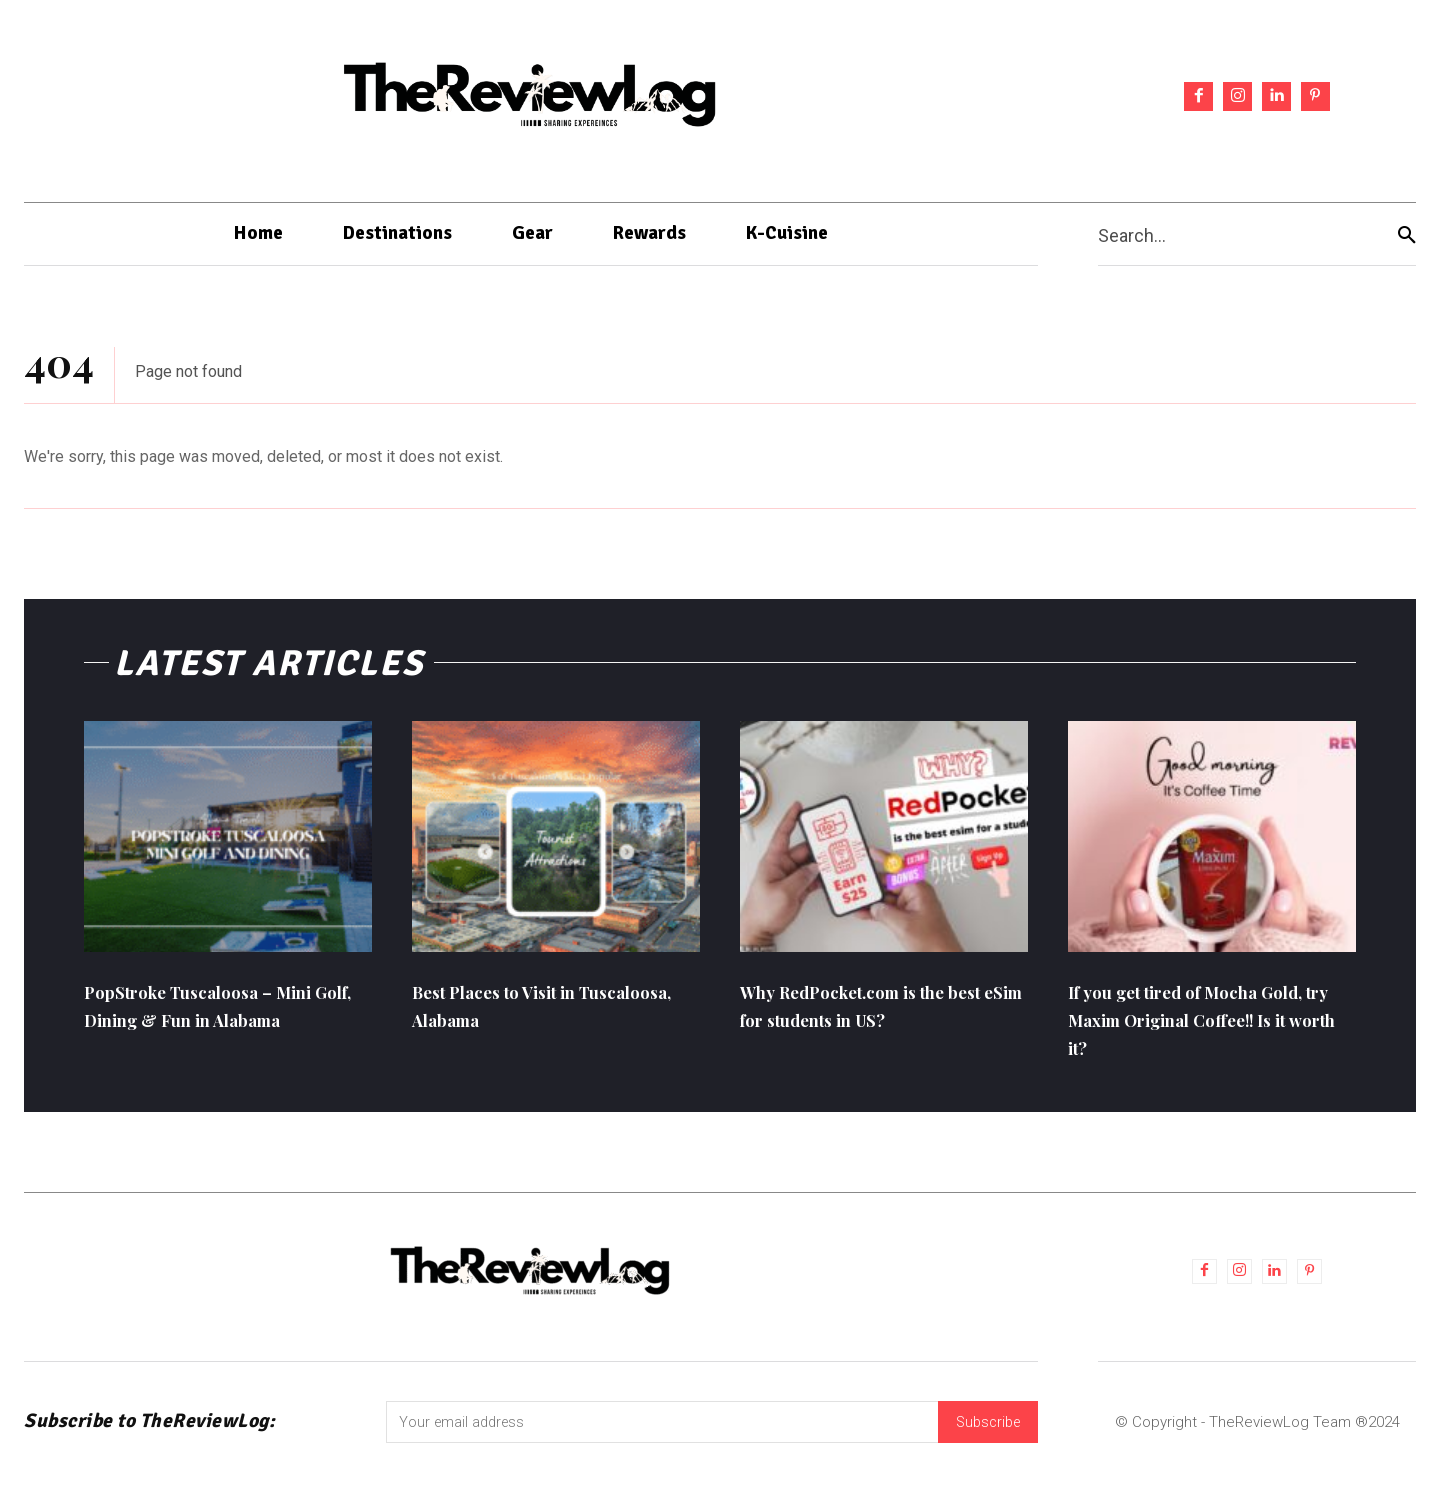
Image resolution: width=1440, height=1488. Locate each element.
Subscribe (985, 1435)
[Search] (1407, 234)
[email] (659, 1435)
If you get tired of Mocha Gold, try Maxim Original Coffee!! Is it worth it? (1188, 1028)
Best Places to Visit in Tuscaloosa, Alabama (514, 1014)
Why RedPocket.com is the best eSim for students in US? (883, 1014)
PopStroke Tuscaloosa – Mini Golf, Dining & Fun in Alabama (224, 1028)
